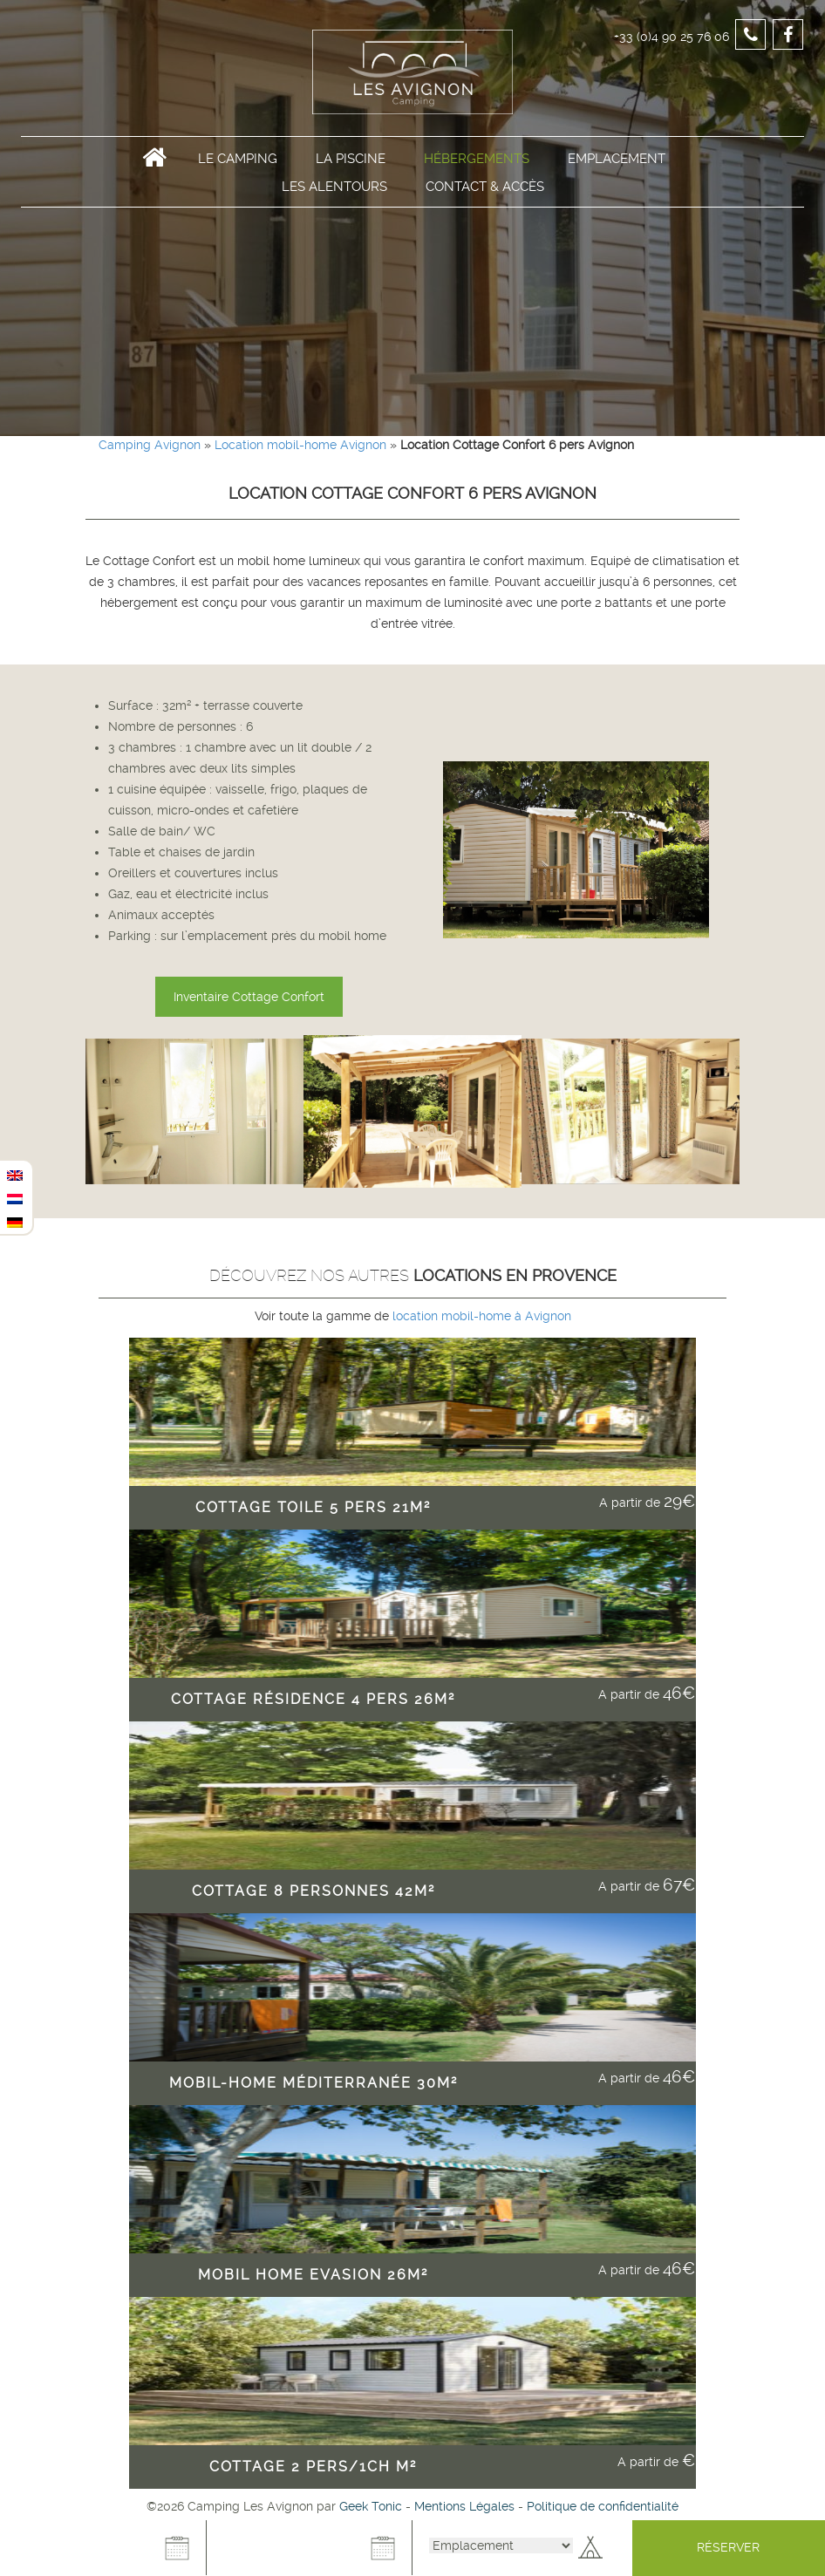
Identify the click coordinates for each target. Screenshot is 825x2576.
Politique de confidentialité (602, 2506)
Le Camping (237, 166)
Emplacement (616, 166)
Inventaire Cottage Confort (249, 997)
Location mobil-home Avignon (300, 445)
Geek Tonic (370, 2506)
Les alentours (334, 193)
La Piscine (350, 166)
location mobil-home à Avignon (480, 1316)
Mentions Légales (464, 2506)
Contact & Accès (485, 193)
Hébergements (476, 166)
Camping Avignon (150, 445)
